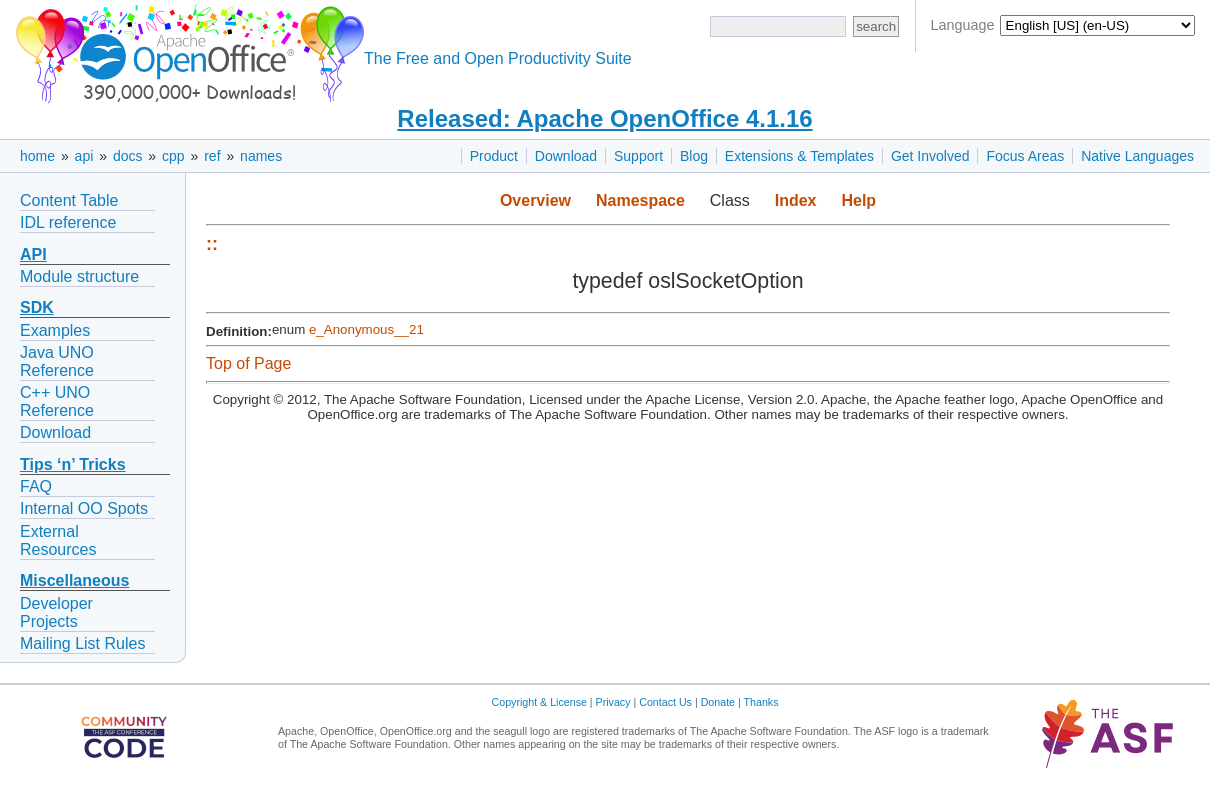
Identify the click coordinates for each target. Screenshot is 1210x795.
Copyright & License (539, 702)
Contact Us (665, 702)
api (84, 156)
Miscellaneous (74, 580)
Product (494, 156)
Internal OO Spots (84, 508)
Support (638, 156)
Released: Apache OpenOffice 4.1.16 (604, 118)
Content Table (69, 200)
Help (858, 200)
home (37, 156)
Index (796, 200)
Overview (535, 200)
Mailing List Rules (82, 643)
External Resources (58, 540)
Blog (694, 156)
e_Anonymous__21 (366, 329)
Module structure (79, 276)
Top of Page (248, 363)
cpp (173, 156)
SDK (37, 307)
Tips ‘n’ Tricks (73, 464)
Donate (718, 702)
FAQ (36, 486)
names (261, 156)
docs (128, 156)
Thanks (761, 702)
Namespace (640, 200)
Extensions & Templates (799, 156)
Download (566, 156)
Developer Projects (56, 612)
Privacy (613, 702)
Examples (55, 330)
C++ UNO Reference (57, 401)
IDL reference (68, 222)
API (33, 254)
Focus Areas (1025, 156)
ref (212, 156)
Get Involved (930, 156)
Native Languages (1137, 156)
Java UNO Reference (57, 361)
